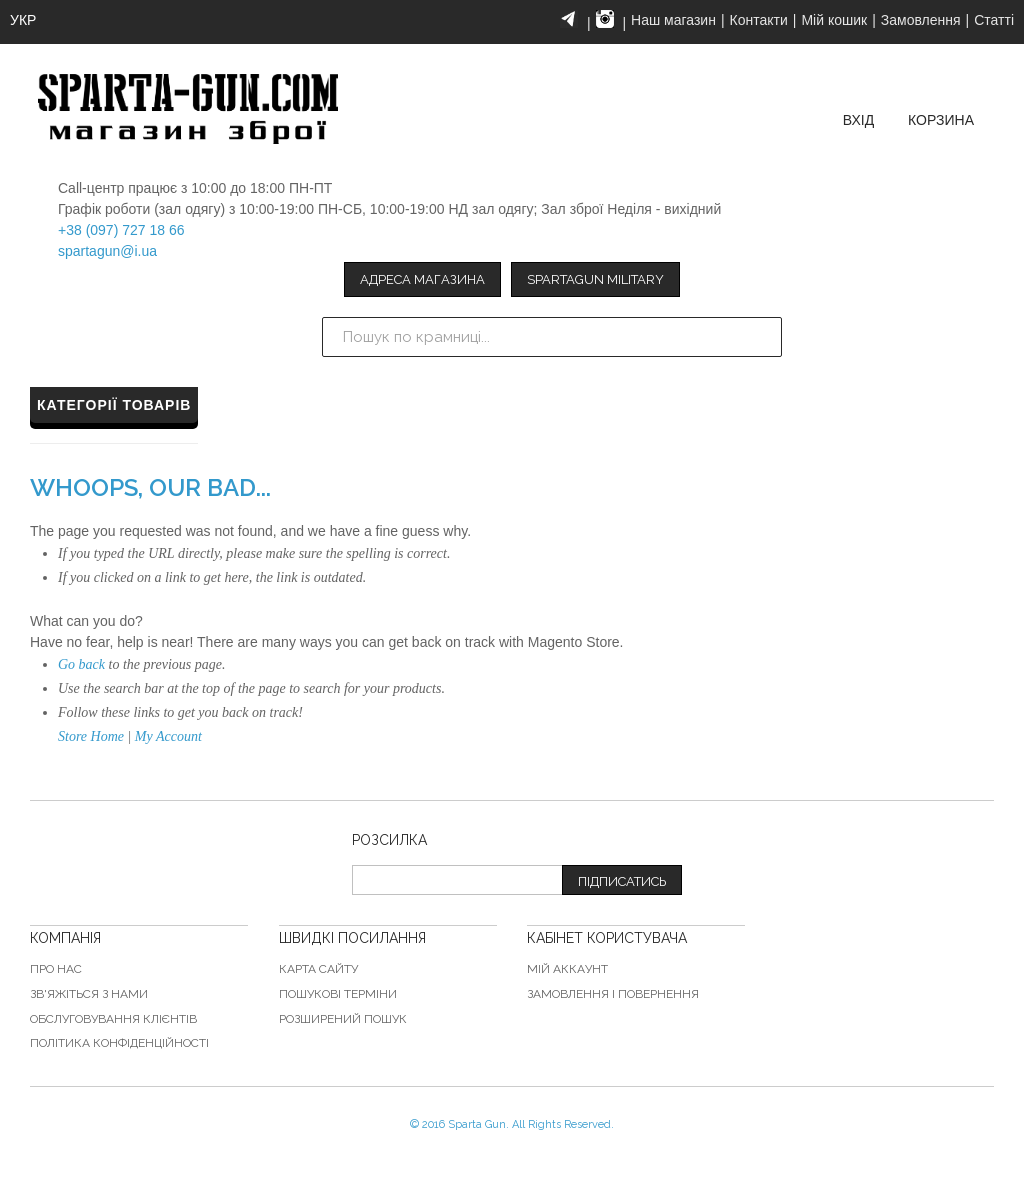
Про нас (56, 969)
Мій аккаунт (567, 969)
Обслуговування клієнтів (113, 1019)
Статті (994, 20)
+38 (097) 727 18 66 (121, 230)
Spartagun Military (595, 279)
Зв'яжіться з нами (89, 994)
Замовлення (921, 20)
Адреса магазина (422, 279)
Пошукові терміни (338, 994)
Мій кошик (834, 20)
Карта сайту (318, 969)
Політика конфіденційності (119, 1043)
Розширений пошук (343, 1019)
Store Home (91, 736)
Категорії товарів (114, 405)
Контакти (759, 20)
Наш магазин (673, 20)
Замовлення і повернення (613, 994)
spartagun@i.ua (107, 251)
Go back (81, 664)
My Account (168, 736)
